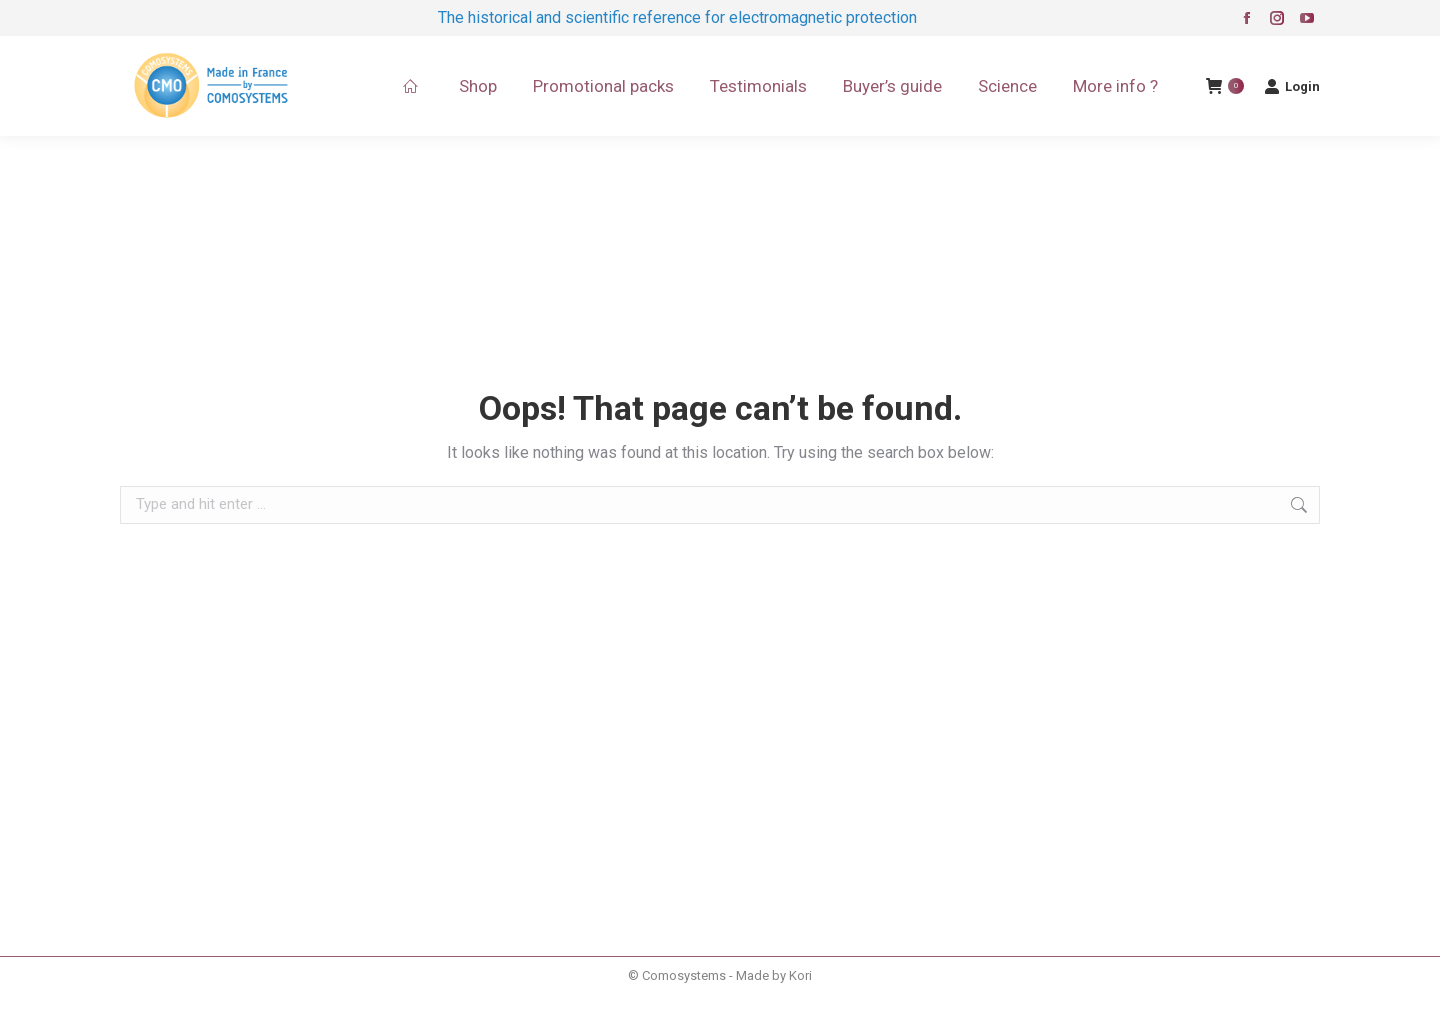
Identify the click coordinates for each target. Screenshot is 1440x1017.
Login (1292, 86)
